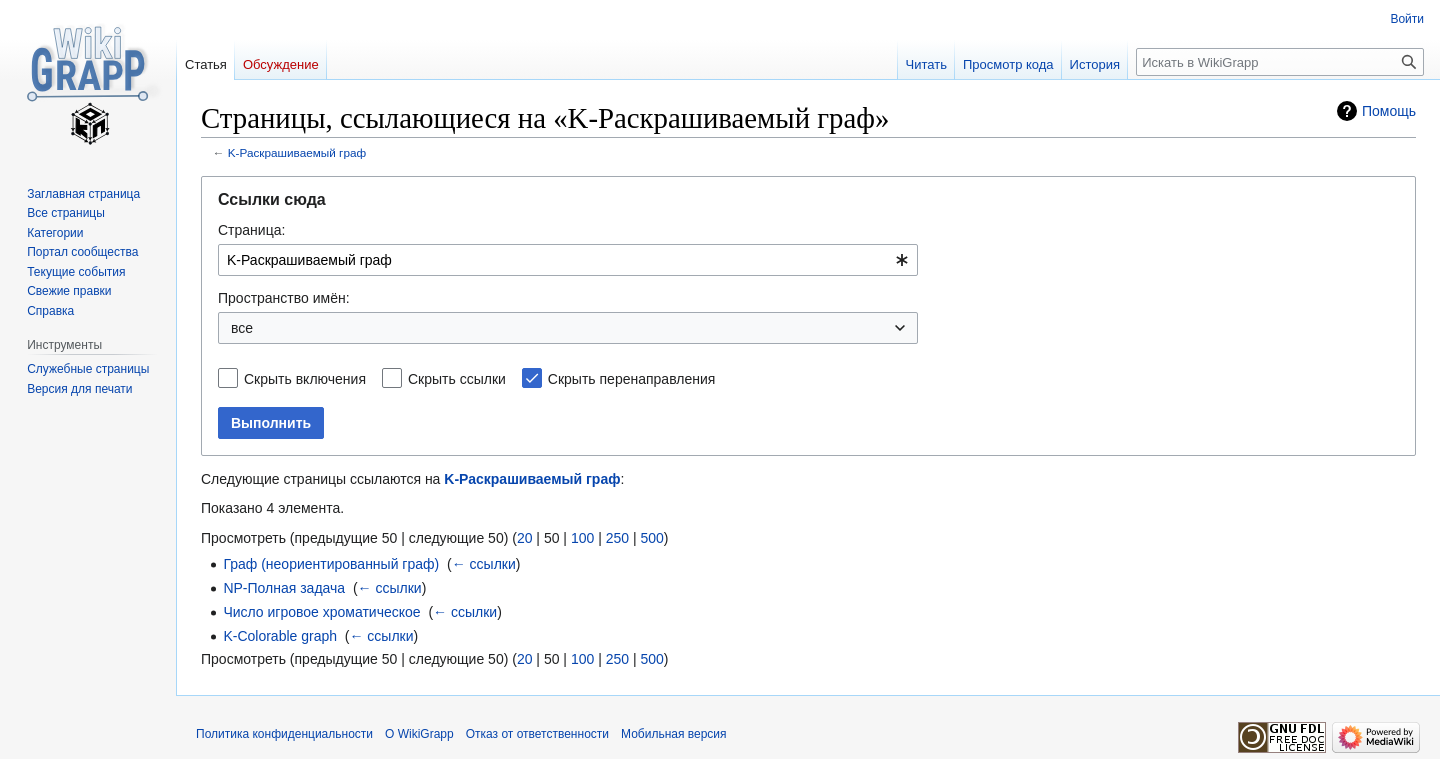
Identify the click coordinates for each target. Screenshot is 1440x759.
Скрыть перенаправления (632, 379)
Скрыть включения (305, 379)
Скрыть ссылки (457, 379)
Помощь (1389, 111)
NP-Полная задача (284, 588)
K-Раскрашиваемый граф (297, 152)
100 (582, 538)
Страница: (251, 230)
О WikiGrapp (419, 734)
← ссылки (484, 564)
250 (617, 538)
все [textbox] (242, 328)
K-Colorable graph (280, 636)
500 (651, 538)
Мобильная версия (674, 734)
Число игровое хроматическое (321, 612)
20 (525, 538)
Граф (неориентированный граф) (331, 564)
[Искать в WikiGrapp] (1280, 62)
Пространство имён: (284, 298)
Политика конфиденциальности (284, 734)
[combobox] (568, 260)
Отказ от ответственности (537, 734)
